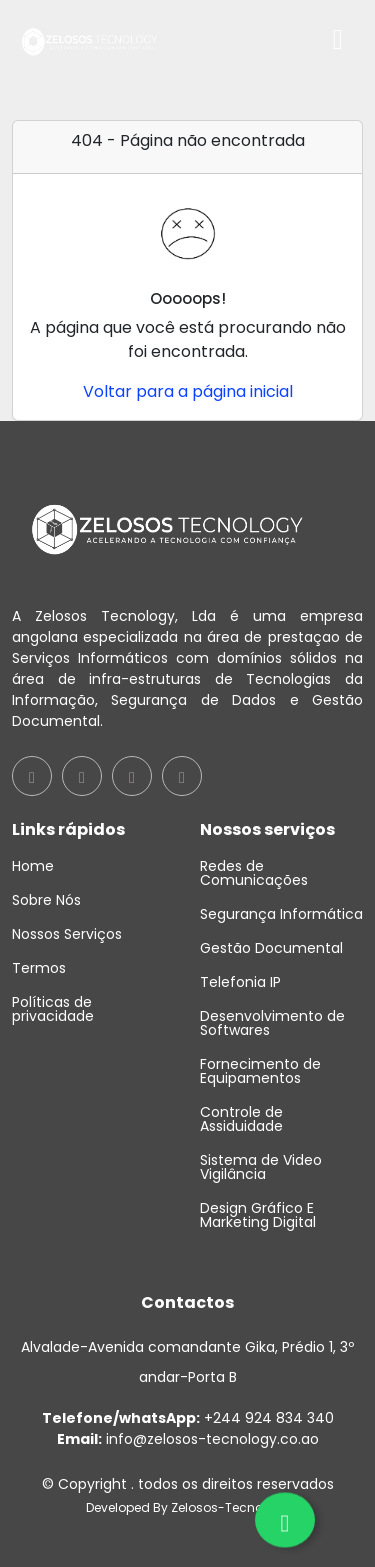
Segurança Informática (281, 914)
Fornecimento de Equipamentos (260, 1071)
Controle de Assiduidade (241, 1119)
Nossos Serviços (67, 934)
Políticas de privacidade (53, 1009)
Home (33, 866)
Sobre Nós (46, 900)
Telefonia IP (240, 982)
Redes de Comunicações (254, 873)
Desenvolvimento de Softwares (272, 1023)
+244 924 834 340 (188, 1418)
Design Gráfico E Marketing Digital (258, 1215)
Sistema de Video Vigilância (261, 1167)
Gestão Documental (271, 948)
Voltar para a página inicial (188, 391)
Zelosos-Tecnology (230, 1507)
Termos (39, 968)
